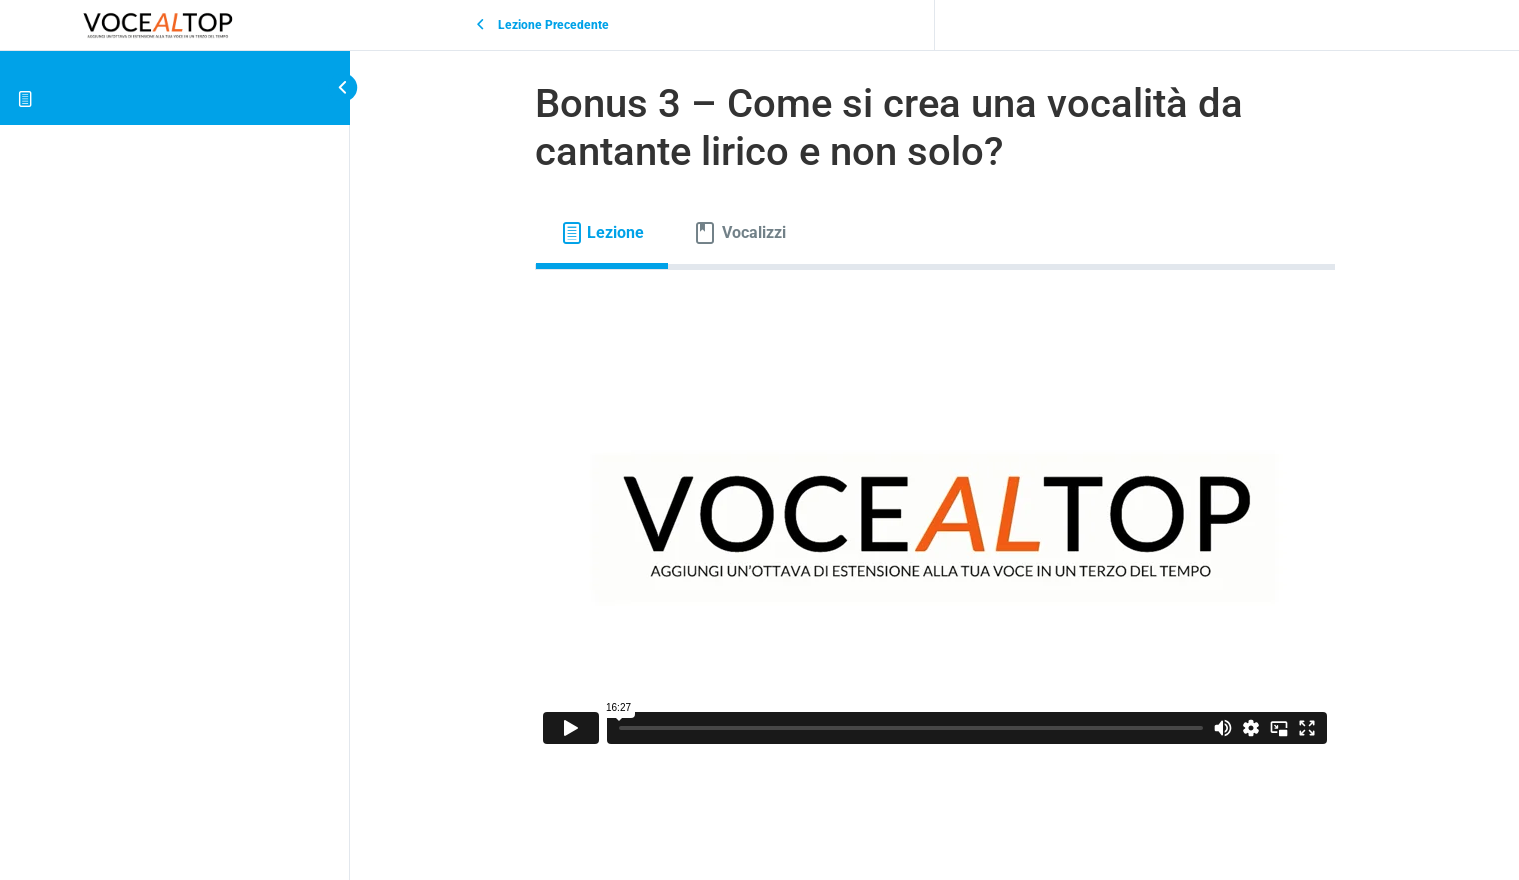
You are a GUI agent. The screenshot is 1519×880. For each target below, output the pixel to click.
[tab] (602, 233)
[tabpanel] (935, 527)
